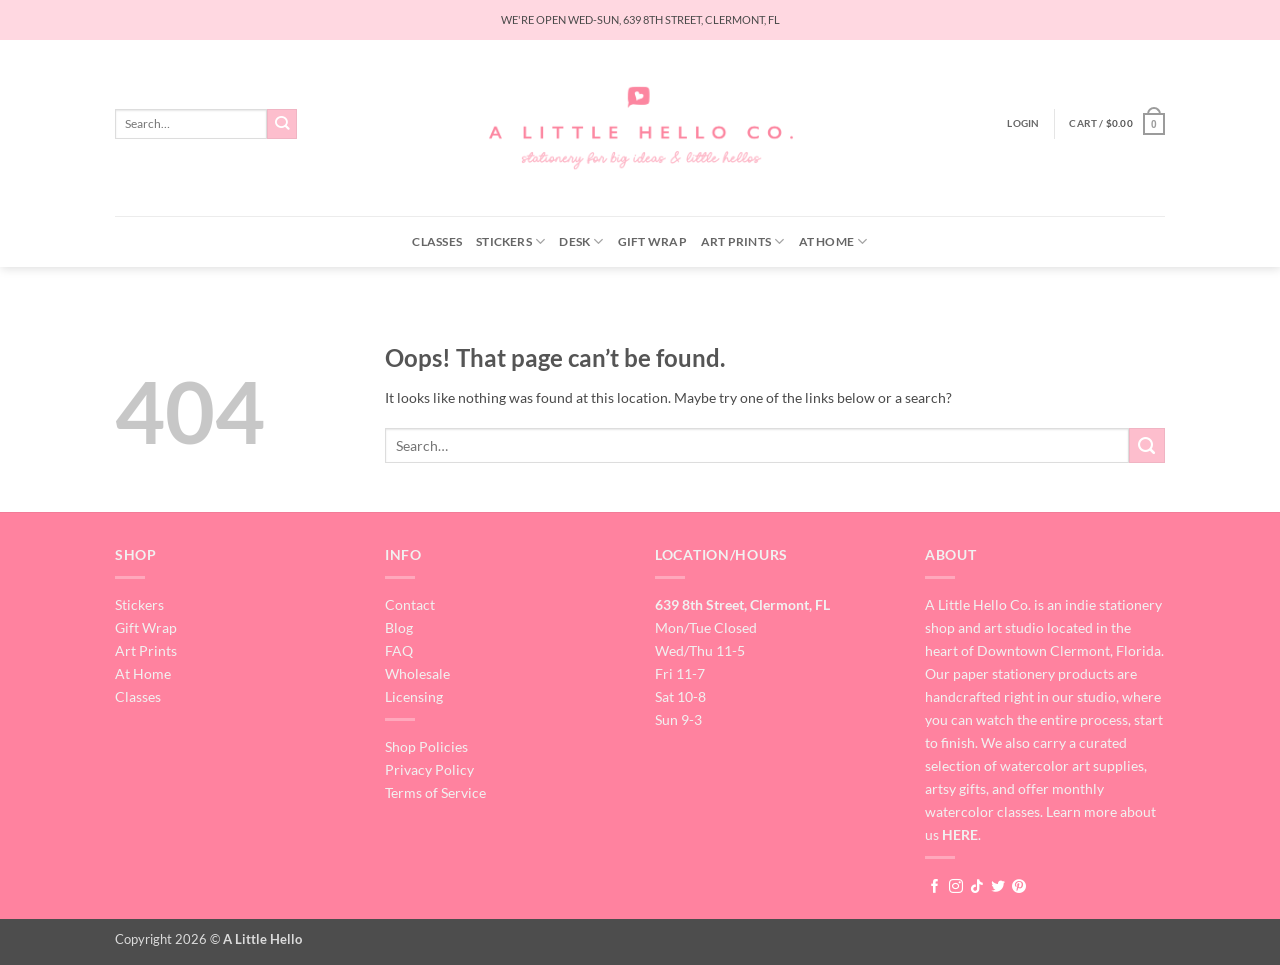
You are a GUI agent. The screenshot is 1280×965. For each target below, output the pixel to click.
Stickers (510, 241)
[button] (1023, 123)
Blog (399, 627)
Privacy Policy (429, 769)
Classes (437, 241)
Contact (410, 604)
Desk (581, 241)
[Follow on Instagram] (956, 887)
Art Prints (743, 241)
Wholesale (417, 673)
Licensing (414, 696)
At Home (833, 241)
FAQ (399, 650)
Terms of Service (435, 792)
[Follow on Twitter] (998, 887)
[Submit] (282, 124)
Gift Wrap (652, 241)
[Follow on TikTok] (977, 887)
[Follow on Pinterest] (1019, 887)
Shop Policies (426, 746)
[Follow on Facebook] (935, 887)
